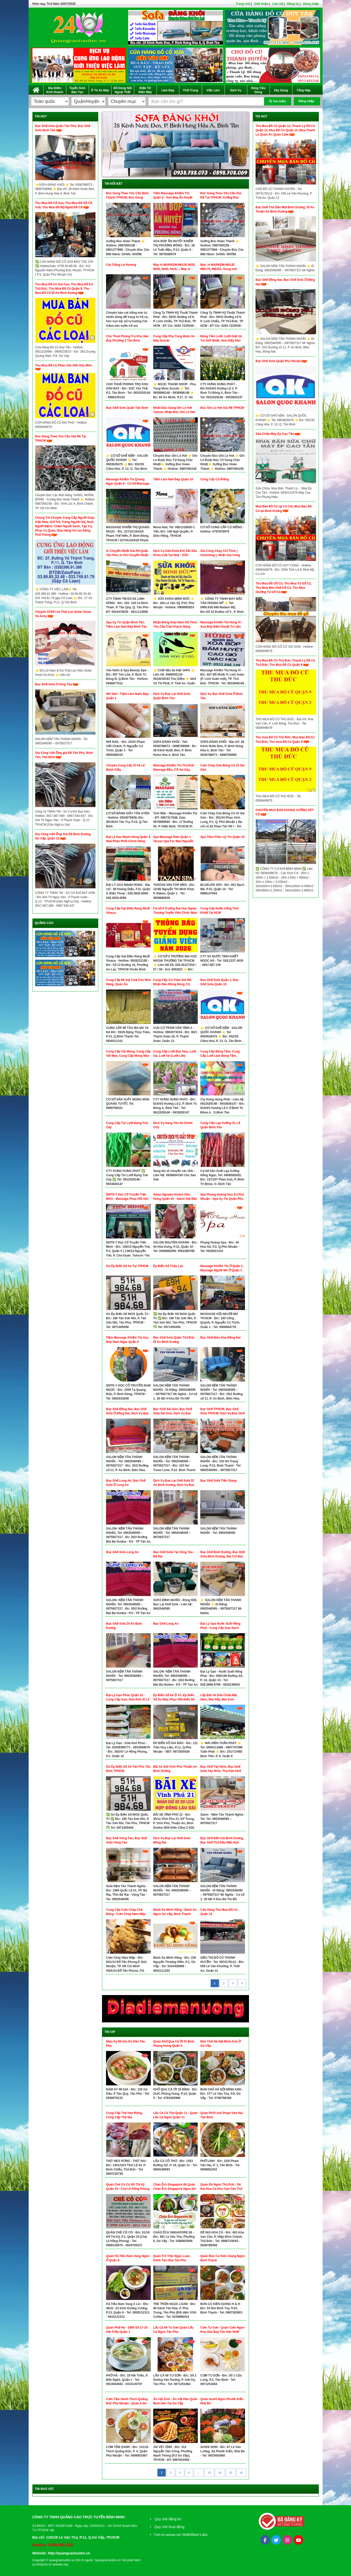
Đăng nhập (311, 4)
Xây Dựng (281, 90)
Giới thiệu (261, 4)
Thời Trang (190, 90)
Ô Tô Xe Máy (100, 90)
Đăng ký (293, 4)
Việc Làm (213, 90)
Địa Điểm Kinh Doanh (54, 90)
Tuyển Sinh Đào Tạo (77, 90)
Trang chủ (243, 4)
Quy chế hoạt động (169, 2527)
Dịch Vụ (235, 90)
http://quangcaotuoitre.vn (69, 2553)
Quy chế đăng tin (168, 2519)
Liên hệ (277, 4)
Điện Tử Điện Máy (145, 90)
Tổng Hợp (303, 90)
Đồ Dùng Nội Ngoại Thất (123, 90)
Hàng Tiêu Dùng (258, 90)
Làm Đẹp (167, 90)
